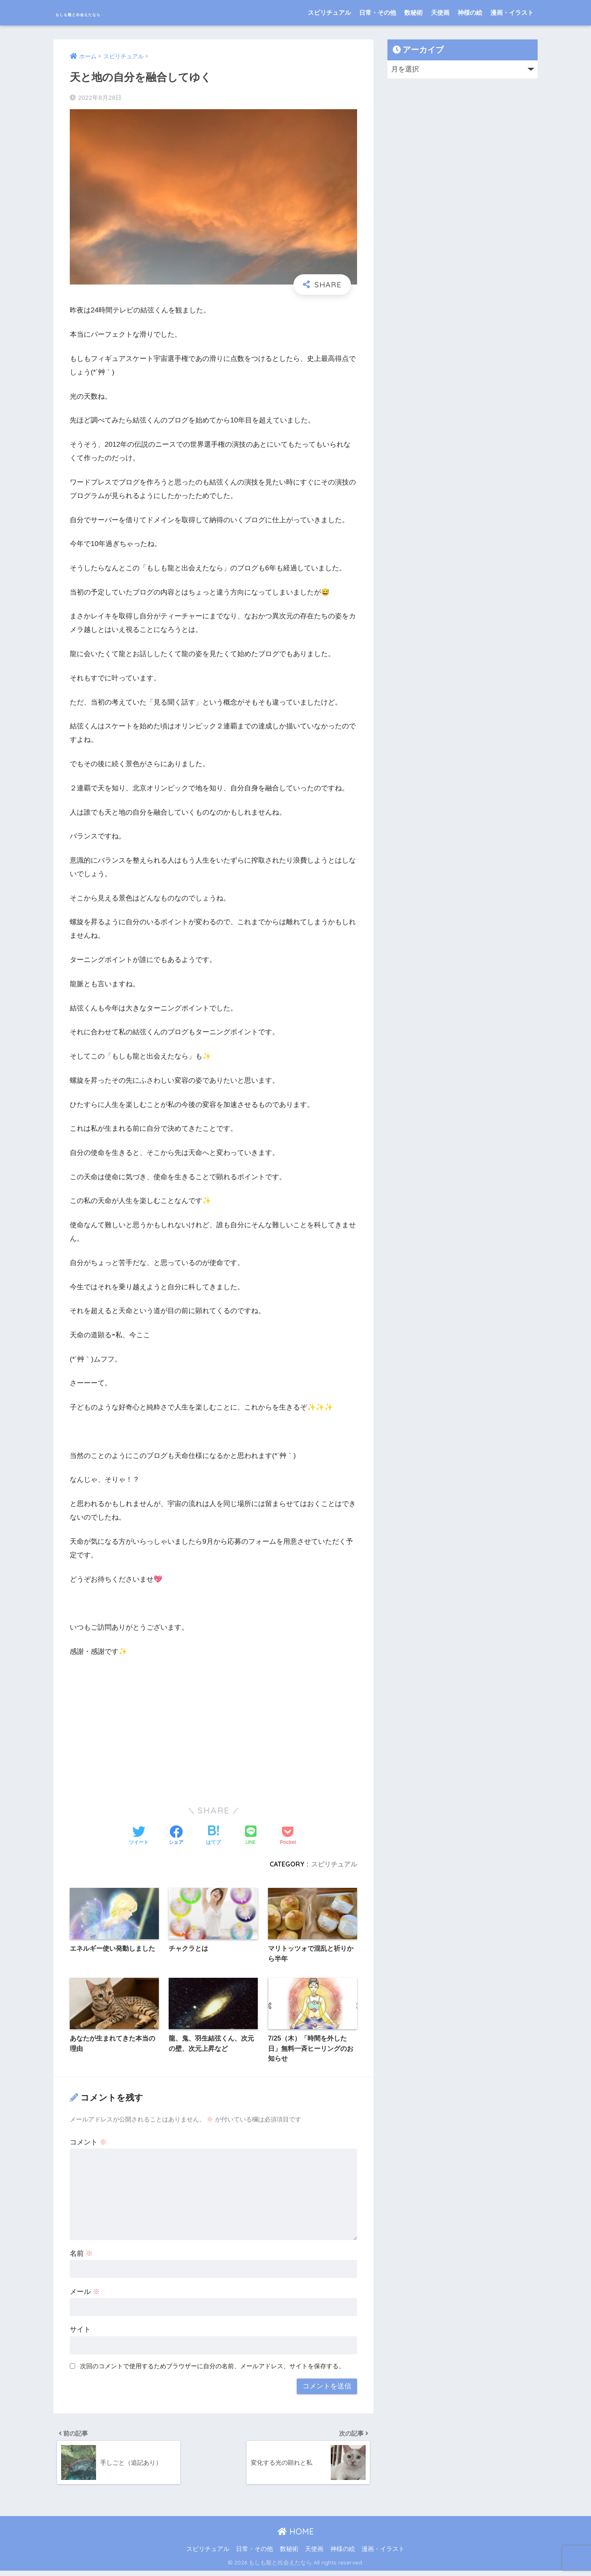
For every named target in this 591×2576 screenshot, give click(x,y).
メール (85, 2294)
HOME (295, 2536)
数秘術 (413, 12)
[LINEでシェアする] (251, 1836)
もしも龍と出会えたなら (111, 12)
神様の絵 (470, 12)
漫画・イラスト (512, 12)
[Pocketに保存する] (288, 1836)
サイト (80, 2332)
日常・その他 (377, 12)
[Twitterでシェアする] (139, 1836)
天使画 (440, 12)
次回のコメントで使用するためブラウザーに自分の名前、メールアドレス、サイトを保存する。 (212, 2368)
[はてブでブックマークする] (213, 1836)
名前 (81, 2255)
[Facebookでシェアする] (176, 1836)
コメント (88, 2144)
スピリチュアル (329, 12)
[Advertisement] (213, 1726)
